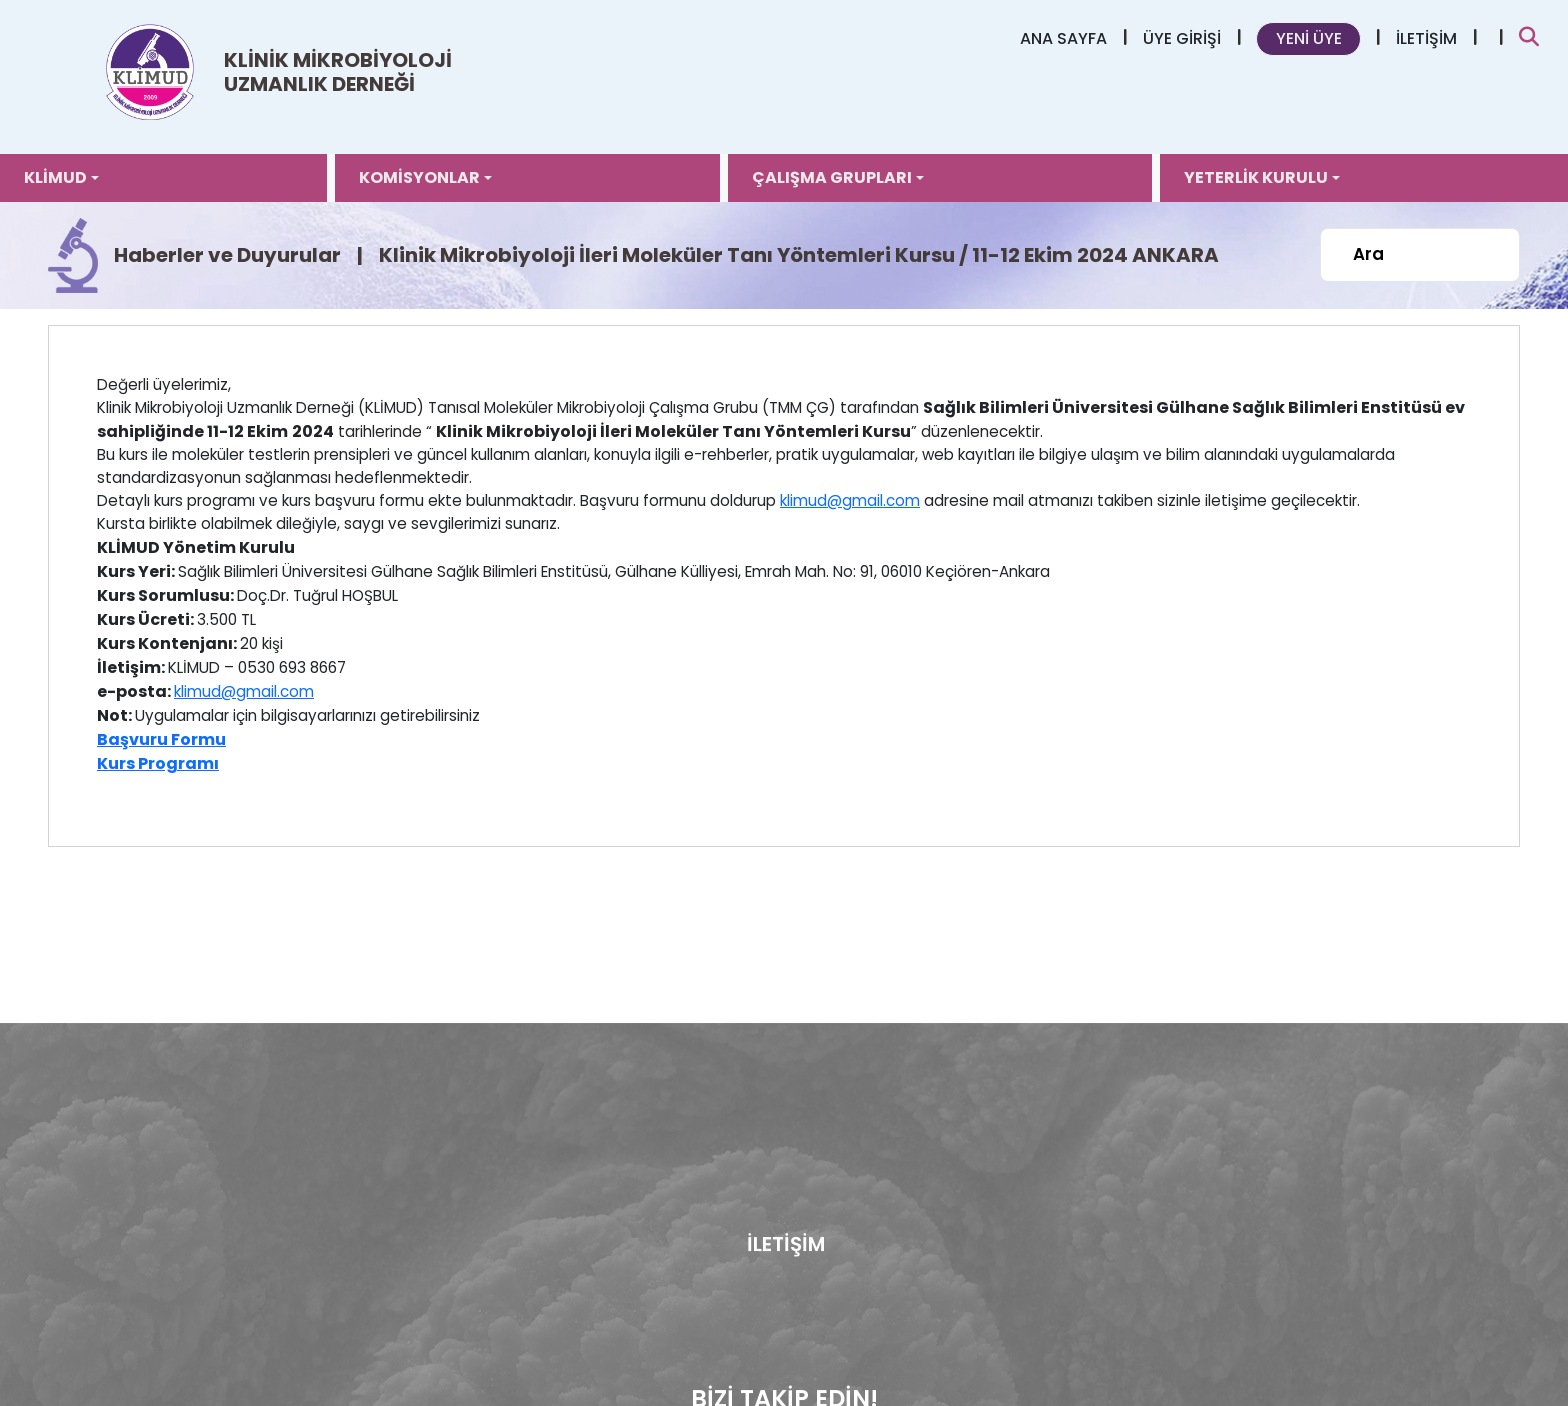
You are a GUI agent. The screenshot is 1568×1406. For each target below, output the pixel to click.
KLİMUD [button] (55, 177)
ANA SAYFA (1063, 38)
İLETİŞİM (1426, 38)
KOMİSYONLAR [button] (419, 177)
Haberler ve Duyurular (227, 255)
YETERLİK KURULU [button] (1256, 177)
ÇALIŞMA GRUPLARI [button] (832, 177)
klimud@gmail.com (850, 500)
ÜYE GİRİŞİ (1182, 38)
